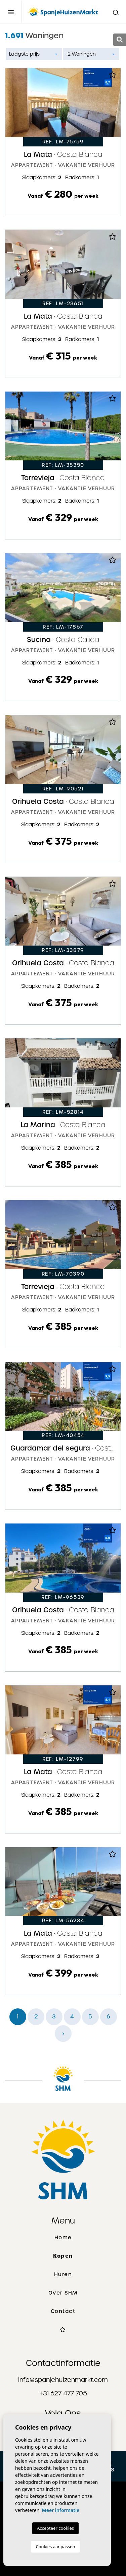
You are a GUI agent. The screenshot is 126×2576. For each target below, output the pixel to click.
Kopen (63, 2255)
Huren (63, 2274)
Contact (63, 2311)
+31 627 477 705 (63, 2393)
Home (63, 2237)
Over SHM (63, 2293)
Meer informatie (60, 2510)
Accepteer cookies (55, 2528)
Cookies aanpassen (55, 2546)
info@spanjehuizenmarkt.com (63, 2380)
